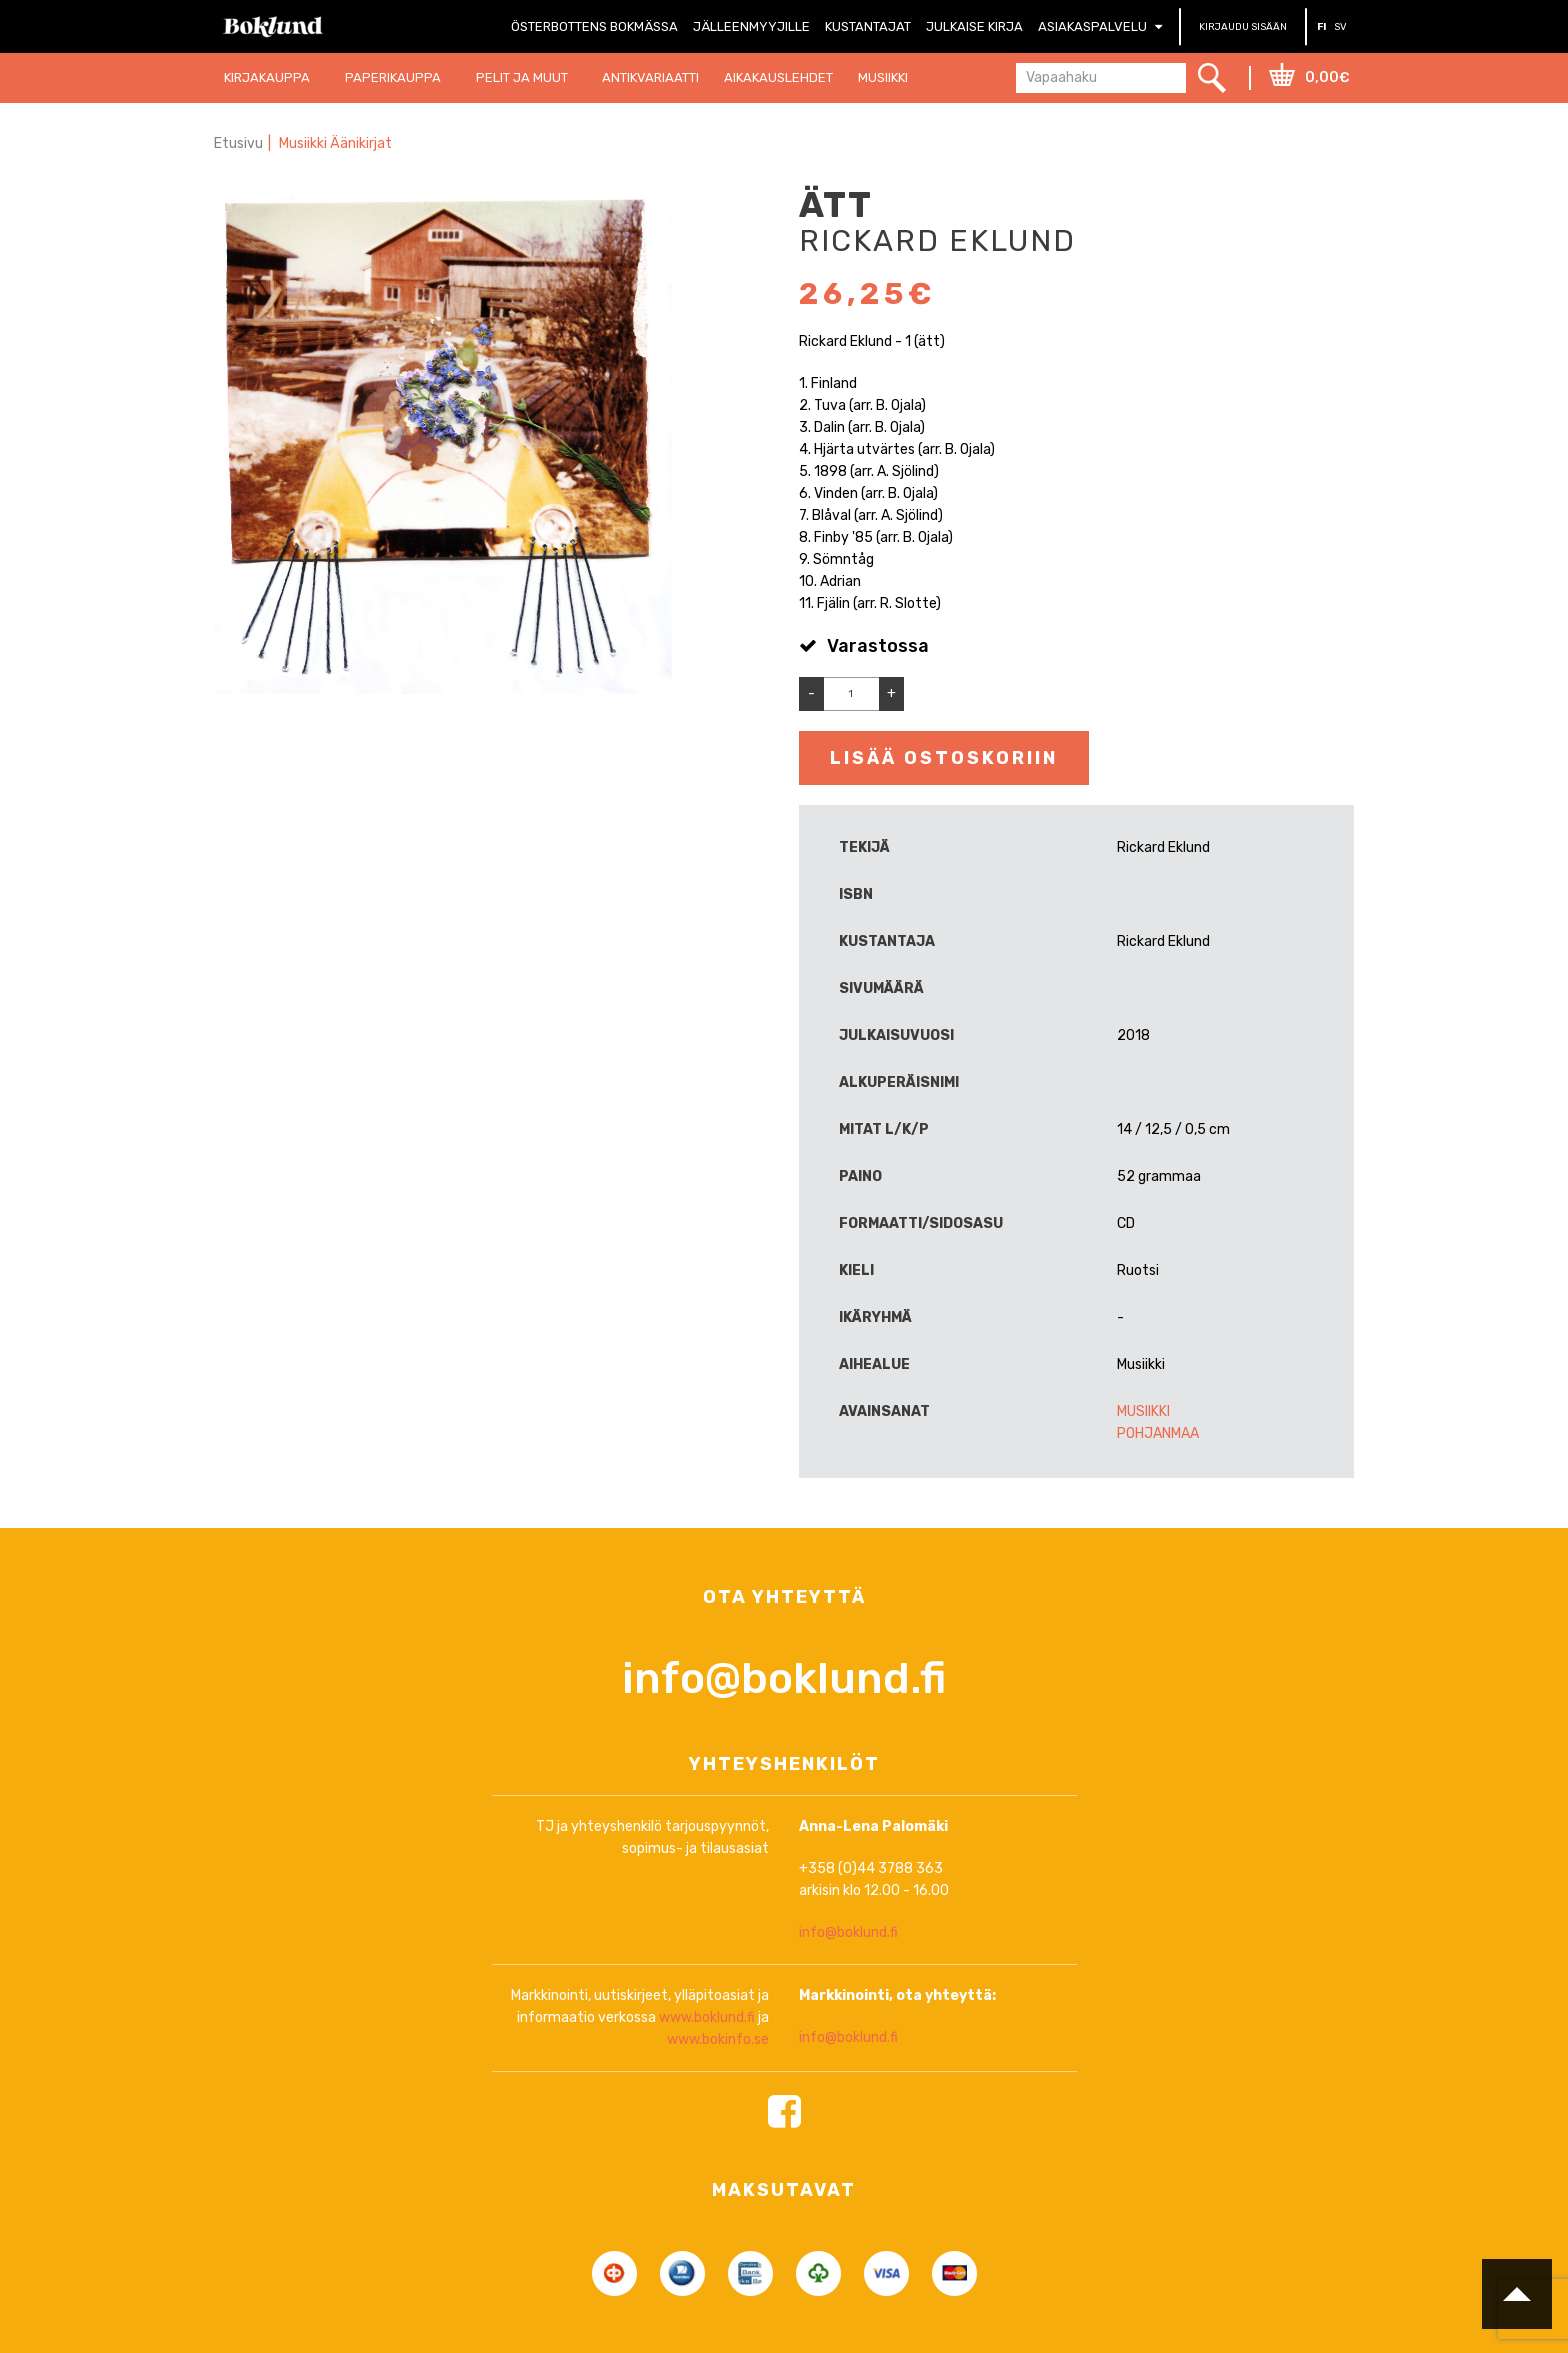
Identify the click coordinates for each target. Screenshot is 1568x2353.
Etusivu (238, 143)
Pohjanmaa (1158, 1433)
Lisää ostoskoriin (944, 758)
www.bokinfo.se (718, 2122)
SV (1340, 27)
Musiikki (1143, 1411)
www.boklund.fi (707, 2100)
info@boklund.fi (784, 1761)
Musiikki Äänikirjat (335, 143)
